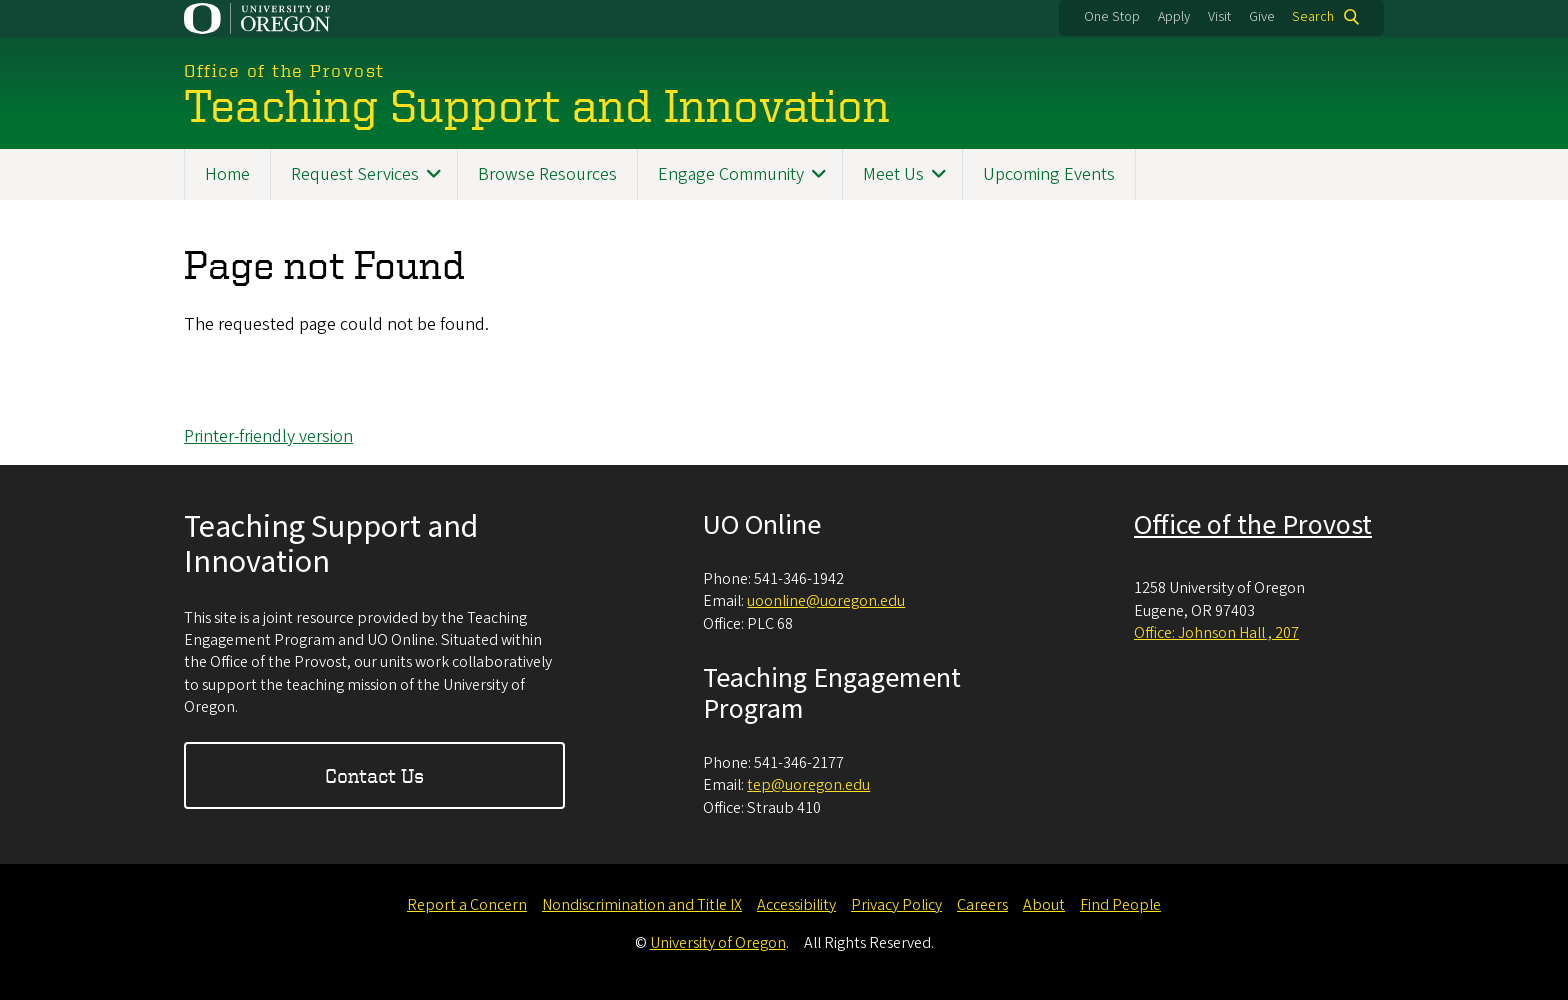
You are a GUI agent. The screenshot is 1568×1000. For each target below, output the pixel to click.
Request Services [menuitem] (355, 174)
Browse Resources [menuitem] (547, 174)
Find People (1120, 905)
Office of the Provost (1253, 525)
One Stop (1112, 17)
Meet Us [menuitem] (893, 174)
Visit (1219, 17)
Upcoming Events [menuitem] (1049, 174)
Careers (982, 905)
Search (1313, 17)
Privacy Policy (896, 905)
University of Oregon (718, 943)
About (1044, 905)
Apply (1174, 17)
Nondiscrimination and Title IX (642, 905)
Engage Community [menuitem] (731, 174)
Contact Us (374, 775)
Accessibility (796, 905)
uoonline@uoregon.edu (826, 601)
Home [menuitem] (227, 174)
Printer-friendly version (268, 436)
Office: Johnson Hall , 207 (1216, 633)
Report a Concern (467, 905)
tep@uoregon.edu (808, 785)
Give (1262, 17)
